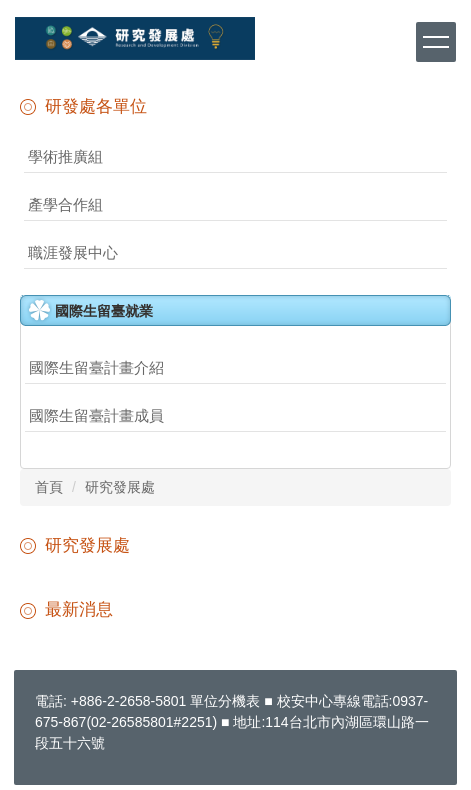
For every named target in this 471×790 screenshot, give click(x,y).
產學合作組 (65, 204)
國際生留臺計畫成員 (96, 415)
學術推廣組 (65, 156)
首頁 (49, 487)
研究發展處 (120, 487)
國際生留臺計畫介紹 (96, 367)
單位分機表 (225, 701)
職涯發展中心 (73, 252)
